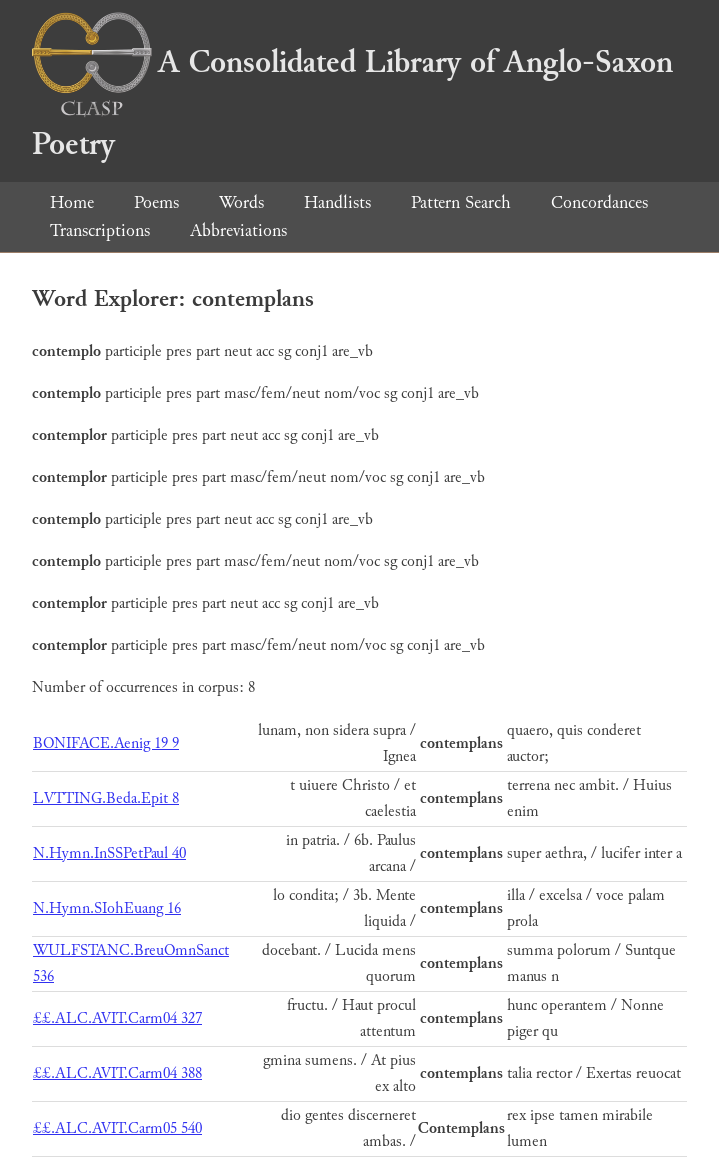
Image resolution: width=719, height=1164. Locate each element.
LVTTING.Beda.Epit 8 (106, 798)
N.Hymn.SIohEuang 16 (107, 908)
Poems (156, 202)
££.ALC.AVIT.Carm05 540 (117, 1128)
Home (72, 202)
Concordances (599, 202)
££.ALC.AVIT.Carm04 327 (117, 1018)
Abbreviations (238, 230)
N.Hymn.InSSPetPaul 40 (109, 853)
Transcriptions (100, 230)
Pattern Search (461, 202)
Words (241, 202)
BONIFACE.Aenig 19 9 (106, 743)
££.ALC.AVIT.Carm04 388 (117, 1073)
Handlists (337, 202)
